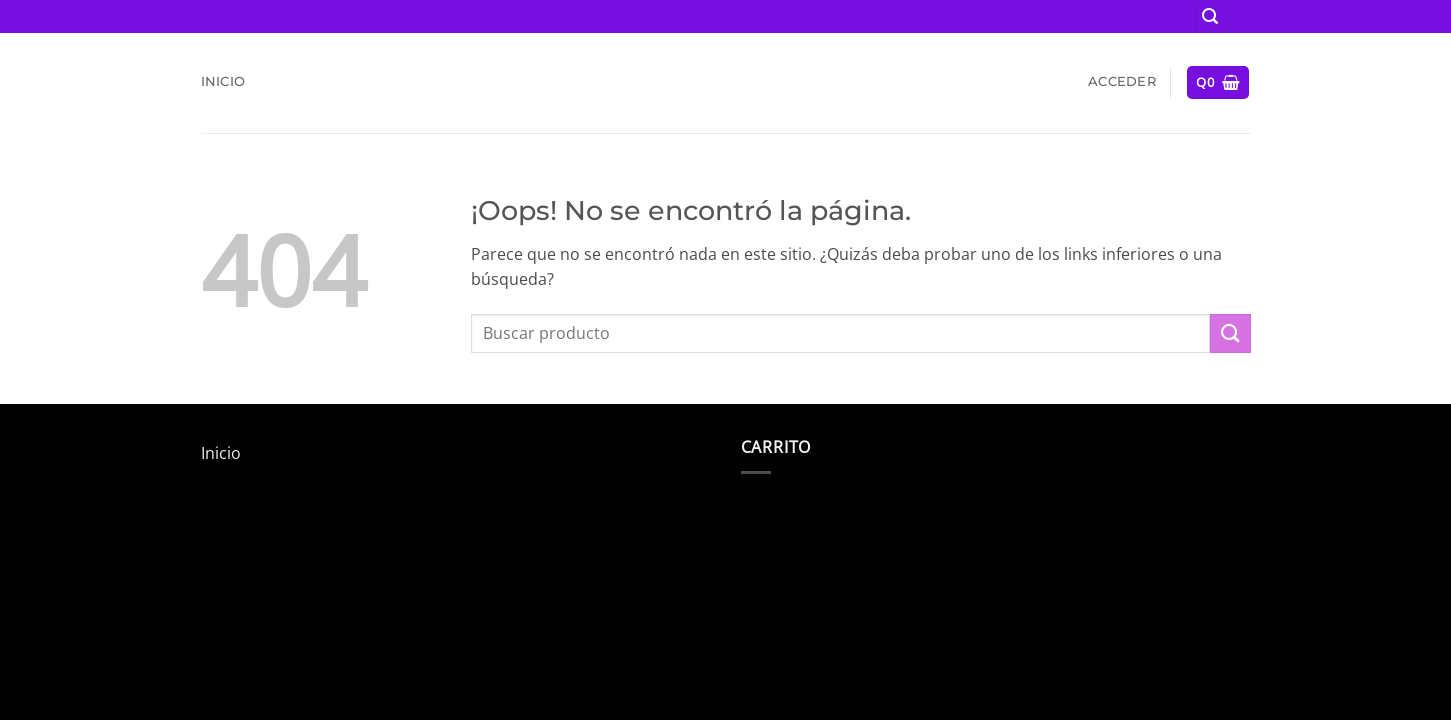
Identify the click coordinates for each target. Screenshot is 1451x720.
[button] (1211, 16)
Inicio (223, 81)
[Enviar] (1230, 333)
